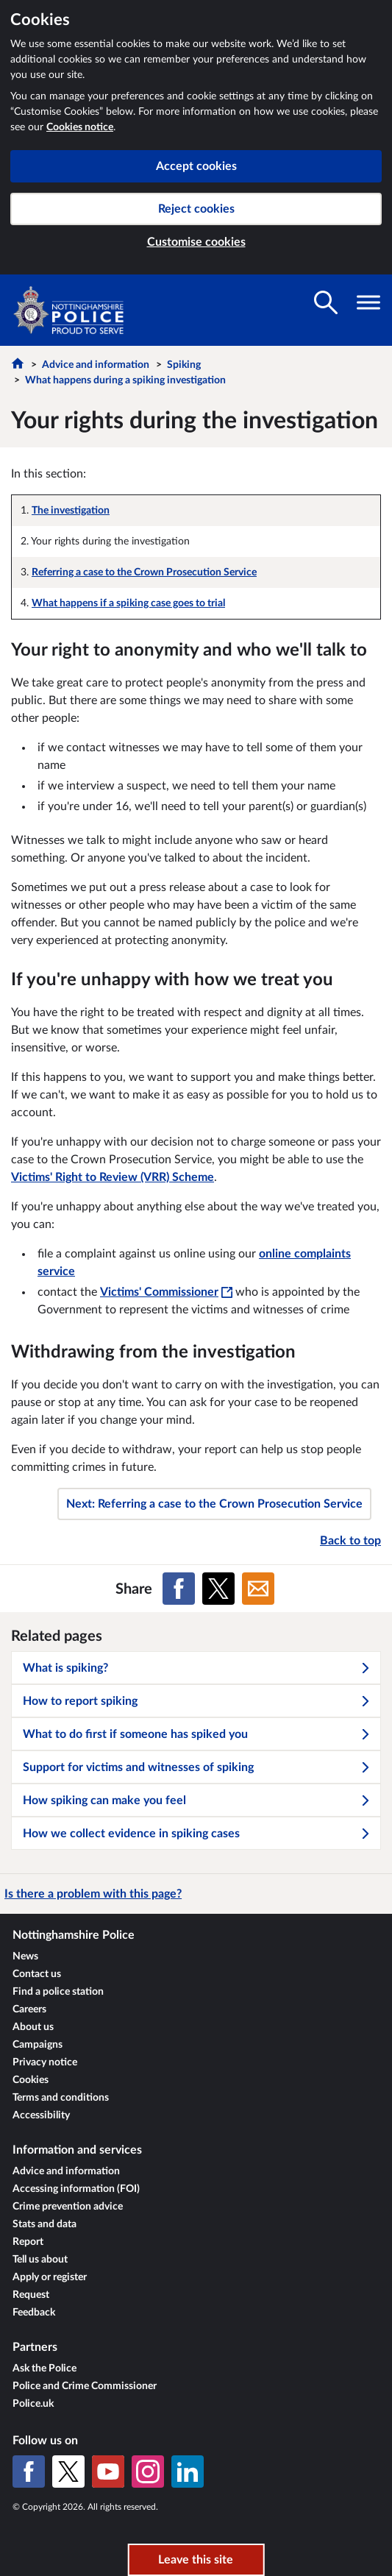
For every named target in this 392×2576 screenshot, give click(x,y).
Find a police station (58, 1992)
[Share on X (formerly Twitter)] (218, 1588)
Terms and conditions (61, 2098)
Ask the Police (44, 2368)
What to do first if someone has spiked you (197, 1734)
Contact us (37, 1974)
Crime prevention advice (68, 2206)
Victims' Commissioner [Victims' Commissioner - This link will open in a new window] (166, 1292)
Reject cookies (196, 209)
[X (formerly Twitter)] (68, 2471)
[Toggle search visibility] (326, 302)
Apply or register (50, 2277)
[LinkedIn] (187, 2471)
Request (31, 2295)
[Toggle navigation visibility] (368, 302)
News (25, 1956)
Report (28, 2242)
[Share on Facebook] (179, 1588)
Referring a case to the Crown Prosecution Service (144, 572)
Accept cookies (196, 166)
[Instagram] (148, 2471)
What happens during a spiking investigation (125, 380)
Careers (29, 2009)
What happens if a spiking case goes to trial (128, 603)
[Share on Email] (258, 1588)
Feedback (34, 2312)
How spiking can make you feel (197, 1800)
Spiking (184, 365)
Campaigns (38, 2045)
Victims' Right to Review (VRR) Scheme (112, 1177)
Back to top (350, 1541)
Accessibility (41, 2115)
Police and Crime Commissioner (85, 2386)
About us (33, 2027)
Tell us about (40, 2259)
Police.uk (33, 2404)
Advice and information (95, 365)
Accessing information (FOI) (76, 2189)
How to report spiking (197, 1701)
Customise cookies (196, 242)
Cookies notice (79, 127)
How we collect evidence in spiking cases (197, 1833)
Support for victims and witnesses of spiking (197, 1767)
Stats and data (44, 2224)
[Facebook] (29, 2471)
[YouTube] (108, 2471)
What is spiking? (197, 1668)
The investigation (71, 510)
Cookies (31, 2080)
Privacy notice (45, 2062)
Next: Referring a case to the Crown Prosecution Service (214, 1504)
